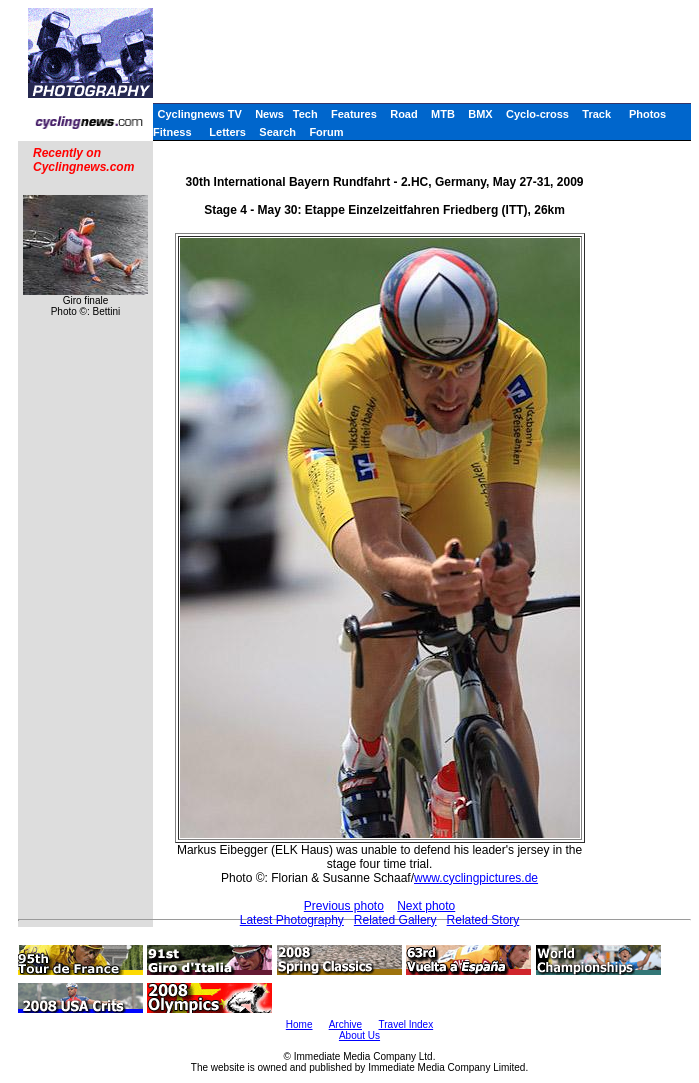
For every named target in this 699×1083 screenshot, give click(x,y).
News (269, 114)
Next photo (426, 906)
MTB (443, 114)
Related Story (483, 920)
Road (404, 114)
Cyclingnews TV (199, 114)
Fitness (172, 132)
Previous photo (344, 906)
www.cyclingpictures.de (476, 878)
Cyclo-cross (537, 114)
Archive (345, 1024)
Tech (305, 114)
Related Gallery (395, 920)
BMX (480, 114)
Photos (647, 114)
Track (596, 114)
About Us (359, 1035)
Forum (326, 132)
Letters (227, 132)
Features (354, 114)
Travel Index (406, 1024)
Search (277, 132)
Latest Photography (292, 920)
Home (299, 1024)
